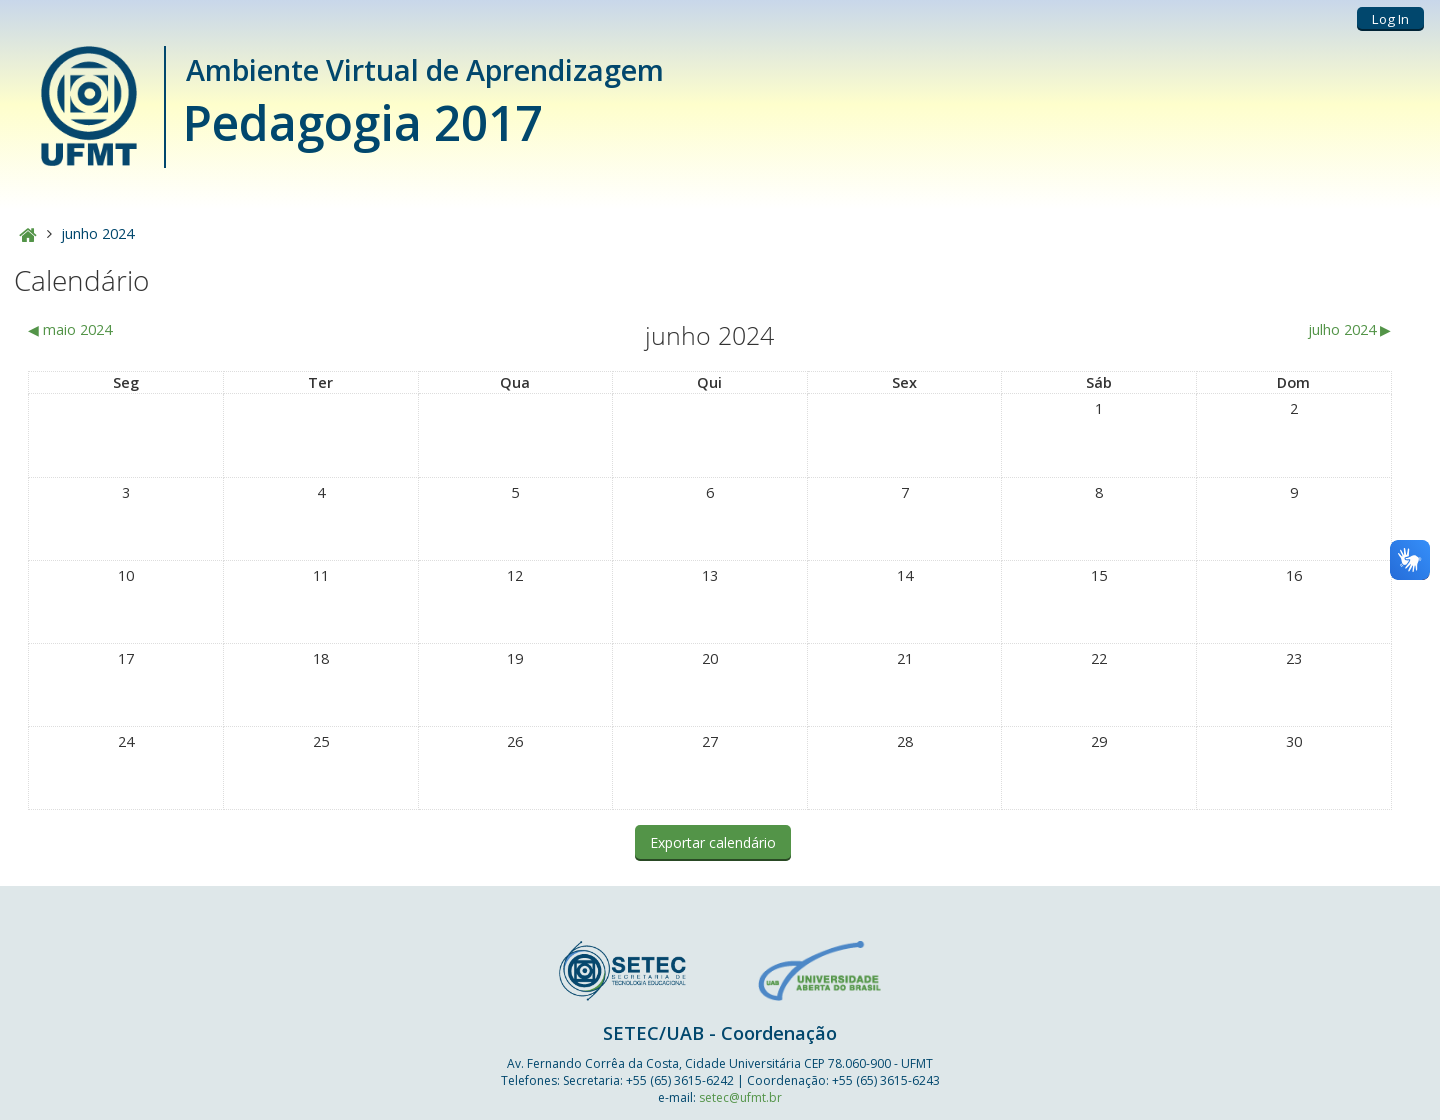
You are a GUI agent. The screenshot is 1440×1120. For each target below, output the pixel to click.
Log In (1390, 19)
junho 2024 (97, 233)
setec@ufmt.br (740, 1097)
